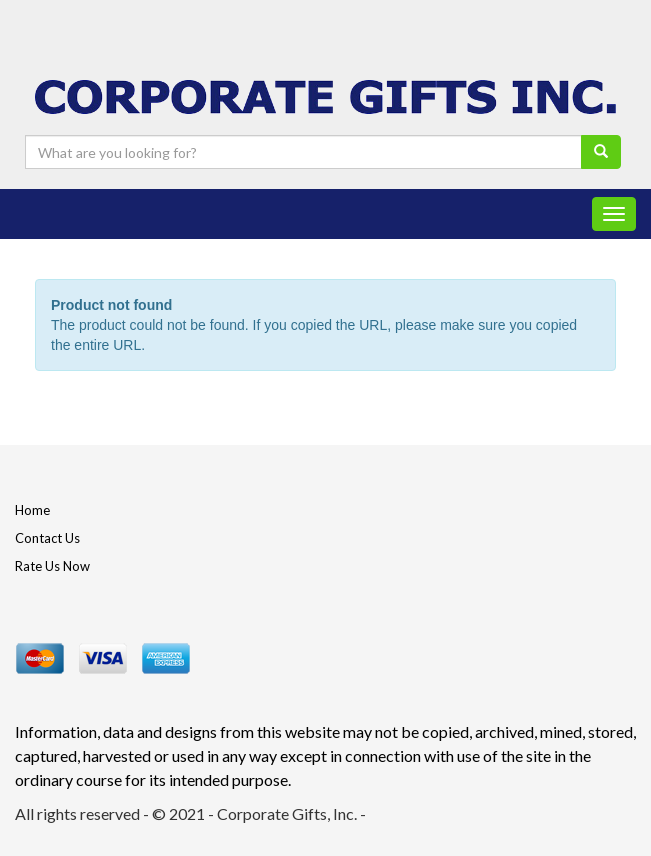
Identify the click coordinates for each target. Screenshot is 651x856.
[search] (601, 152)
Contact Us (47, 538)
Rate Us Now (52, 566)
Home (32, 510)
